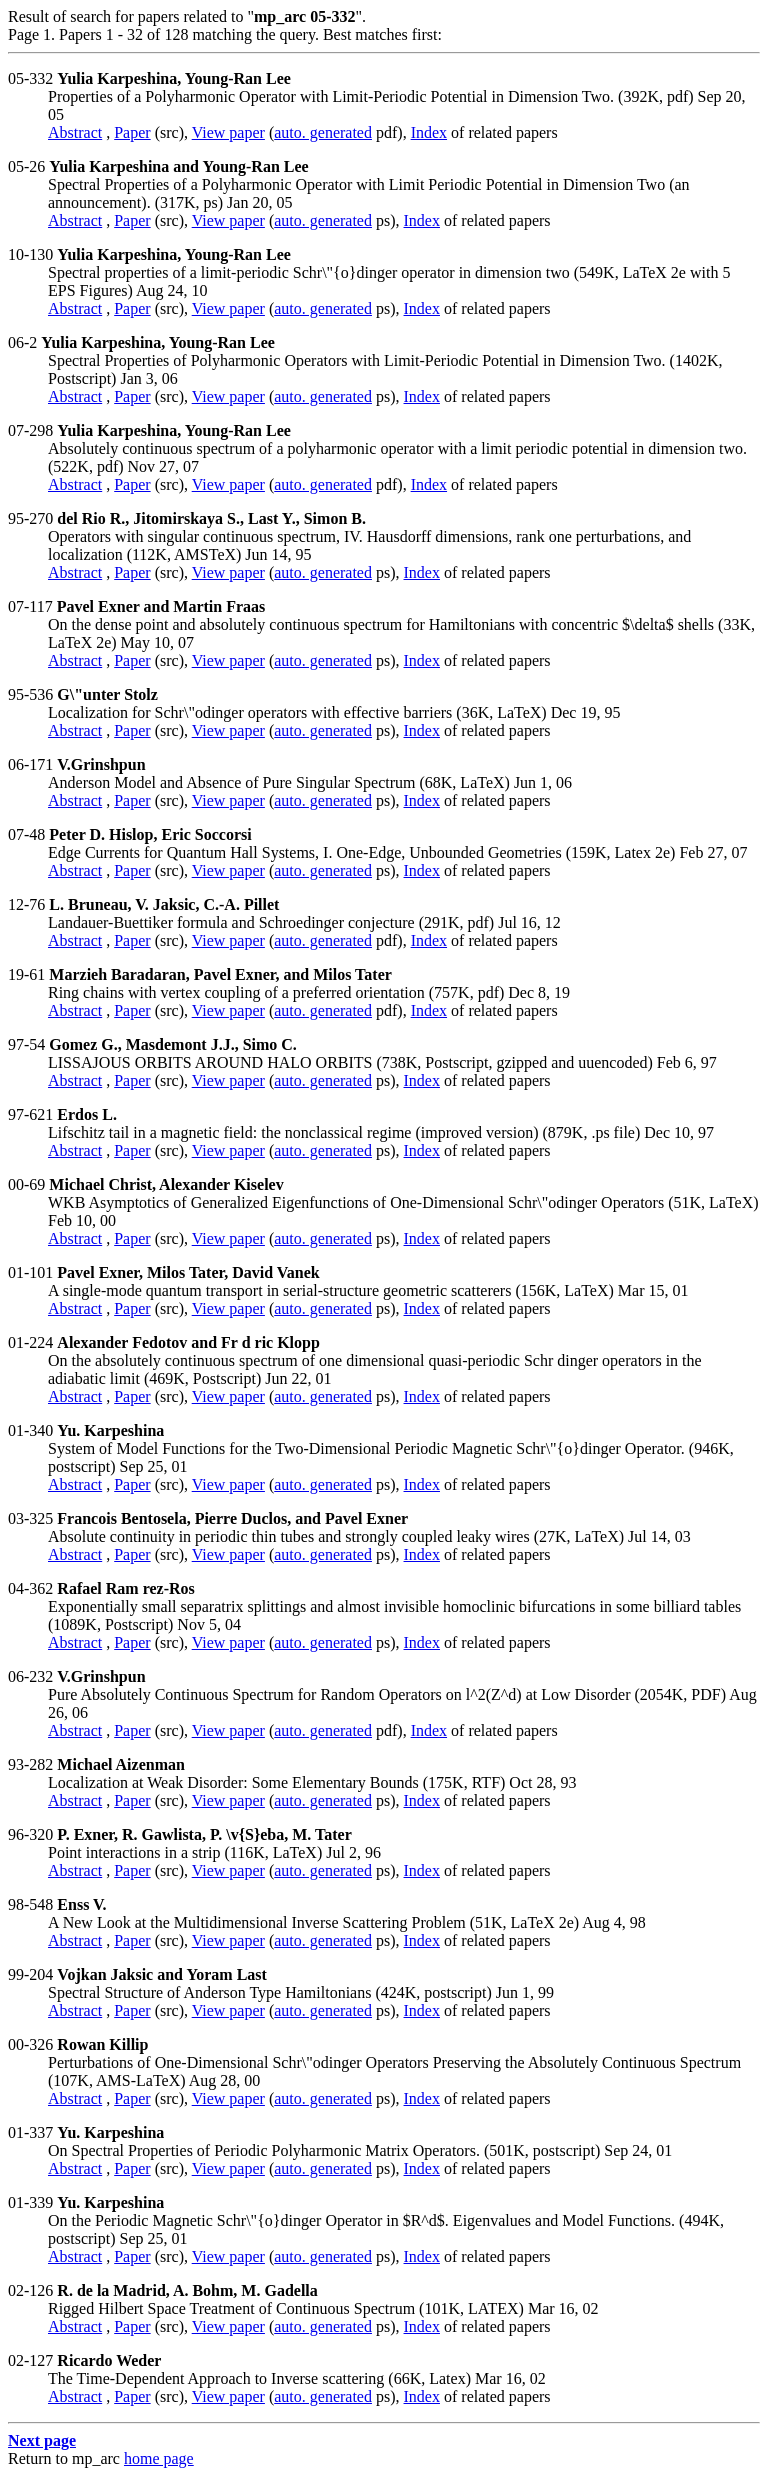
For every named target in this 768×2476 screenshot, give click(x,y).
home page (159, 2458)
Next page (42, 2440)
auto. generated (323, 132)
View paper (228, 132)
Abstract (75, 132)
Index (429, 132)
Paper (132, 132)
